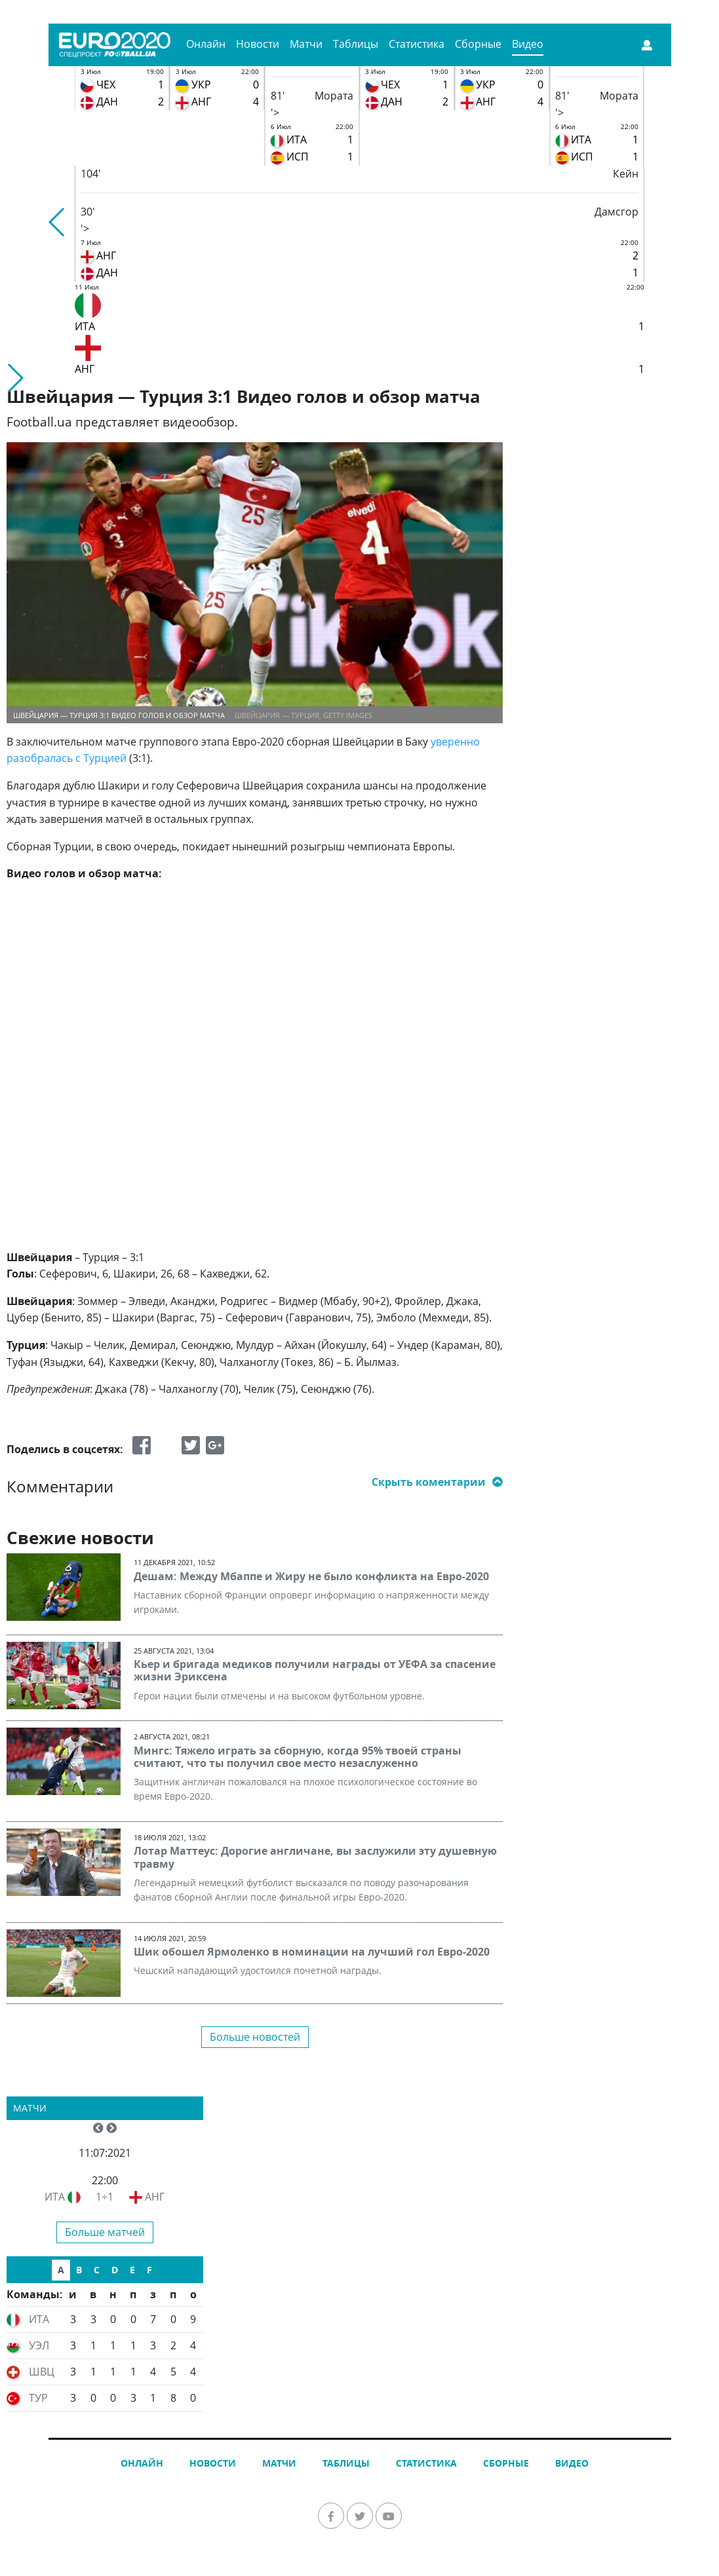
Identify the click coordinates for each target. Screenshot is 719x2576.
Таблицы (355, 44)
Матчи (306, 44)
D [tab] (114, 2269)
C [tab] (97, 2269)
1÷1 (104, 2196)
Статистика (416, 44)
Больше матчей (105, 2232)
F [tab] (149, 2269)
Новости (257, 44)
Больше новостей (255, 2037)
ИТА (55, 2196)
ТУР (38, 2398)
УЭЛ (39, 2345)
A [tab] (61, 2269)
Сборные (478, 44)
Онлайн (205, 44)
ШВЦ (41, 2371)
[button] (57, 222)
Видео (527, 44)
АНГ (155, 2196)
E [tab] (132, 2269)
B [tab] (79, 2269)
